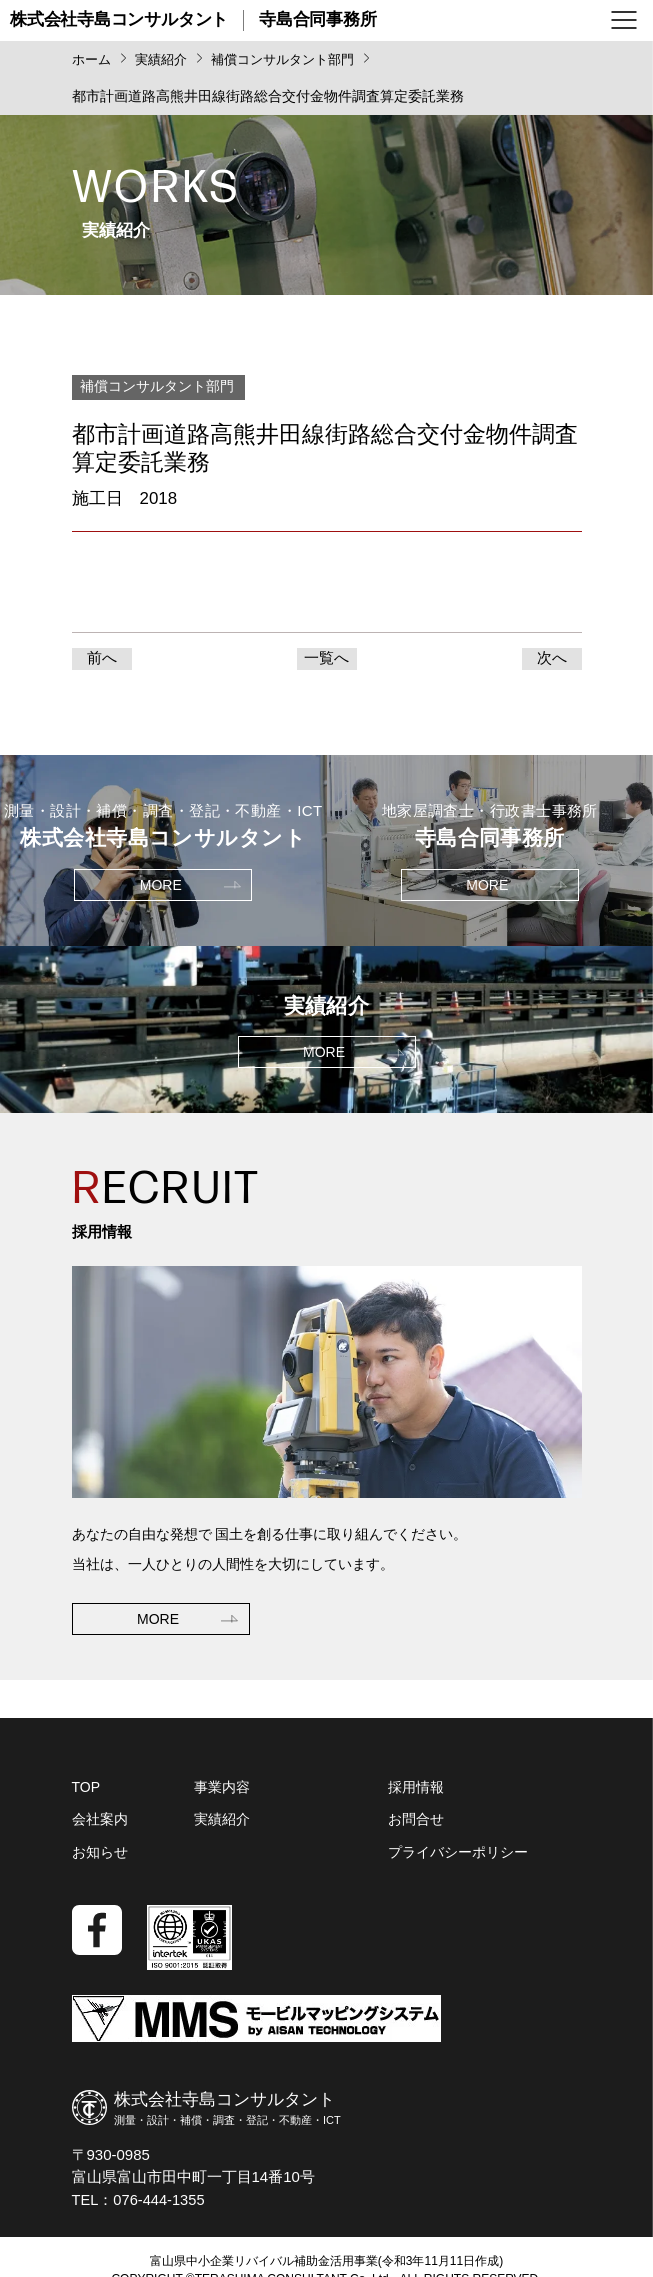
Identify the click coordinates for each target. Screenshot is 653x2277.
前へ (102, 660)
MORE (158, 1621)
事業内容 (222, 1792)
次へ (552, 660)
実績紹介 (222, 1824)
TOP (86, 1792)
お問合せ (416, 1824)
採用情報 (416, 1792)
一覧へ (326, 660)
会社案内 (100, 1824)
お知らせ (100, 1856)
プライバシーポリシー (458, 1856)
